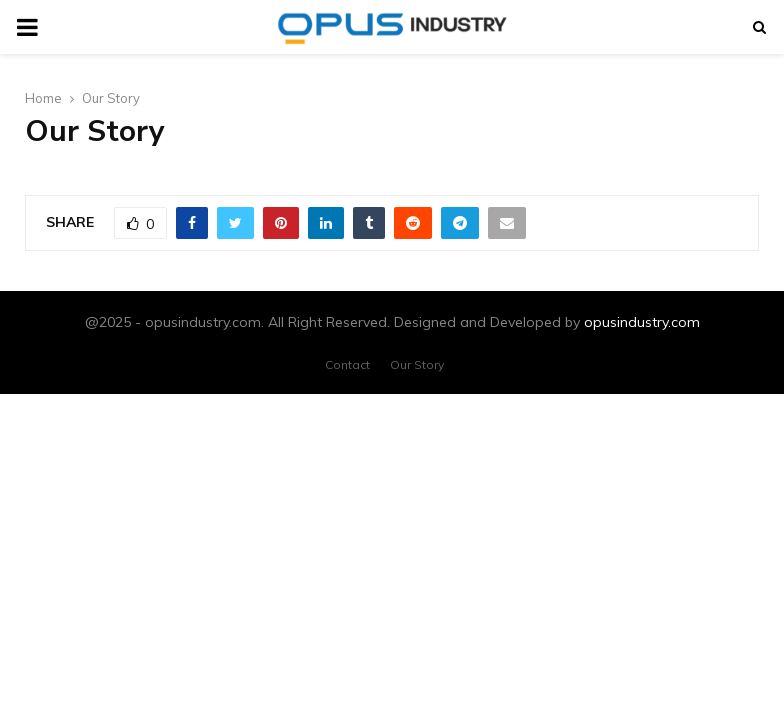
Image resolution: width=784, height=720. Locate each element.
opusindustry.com (642, 322)
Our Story (417, 364)
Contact (347, 364)
